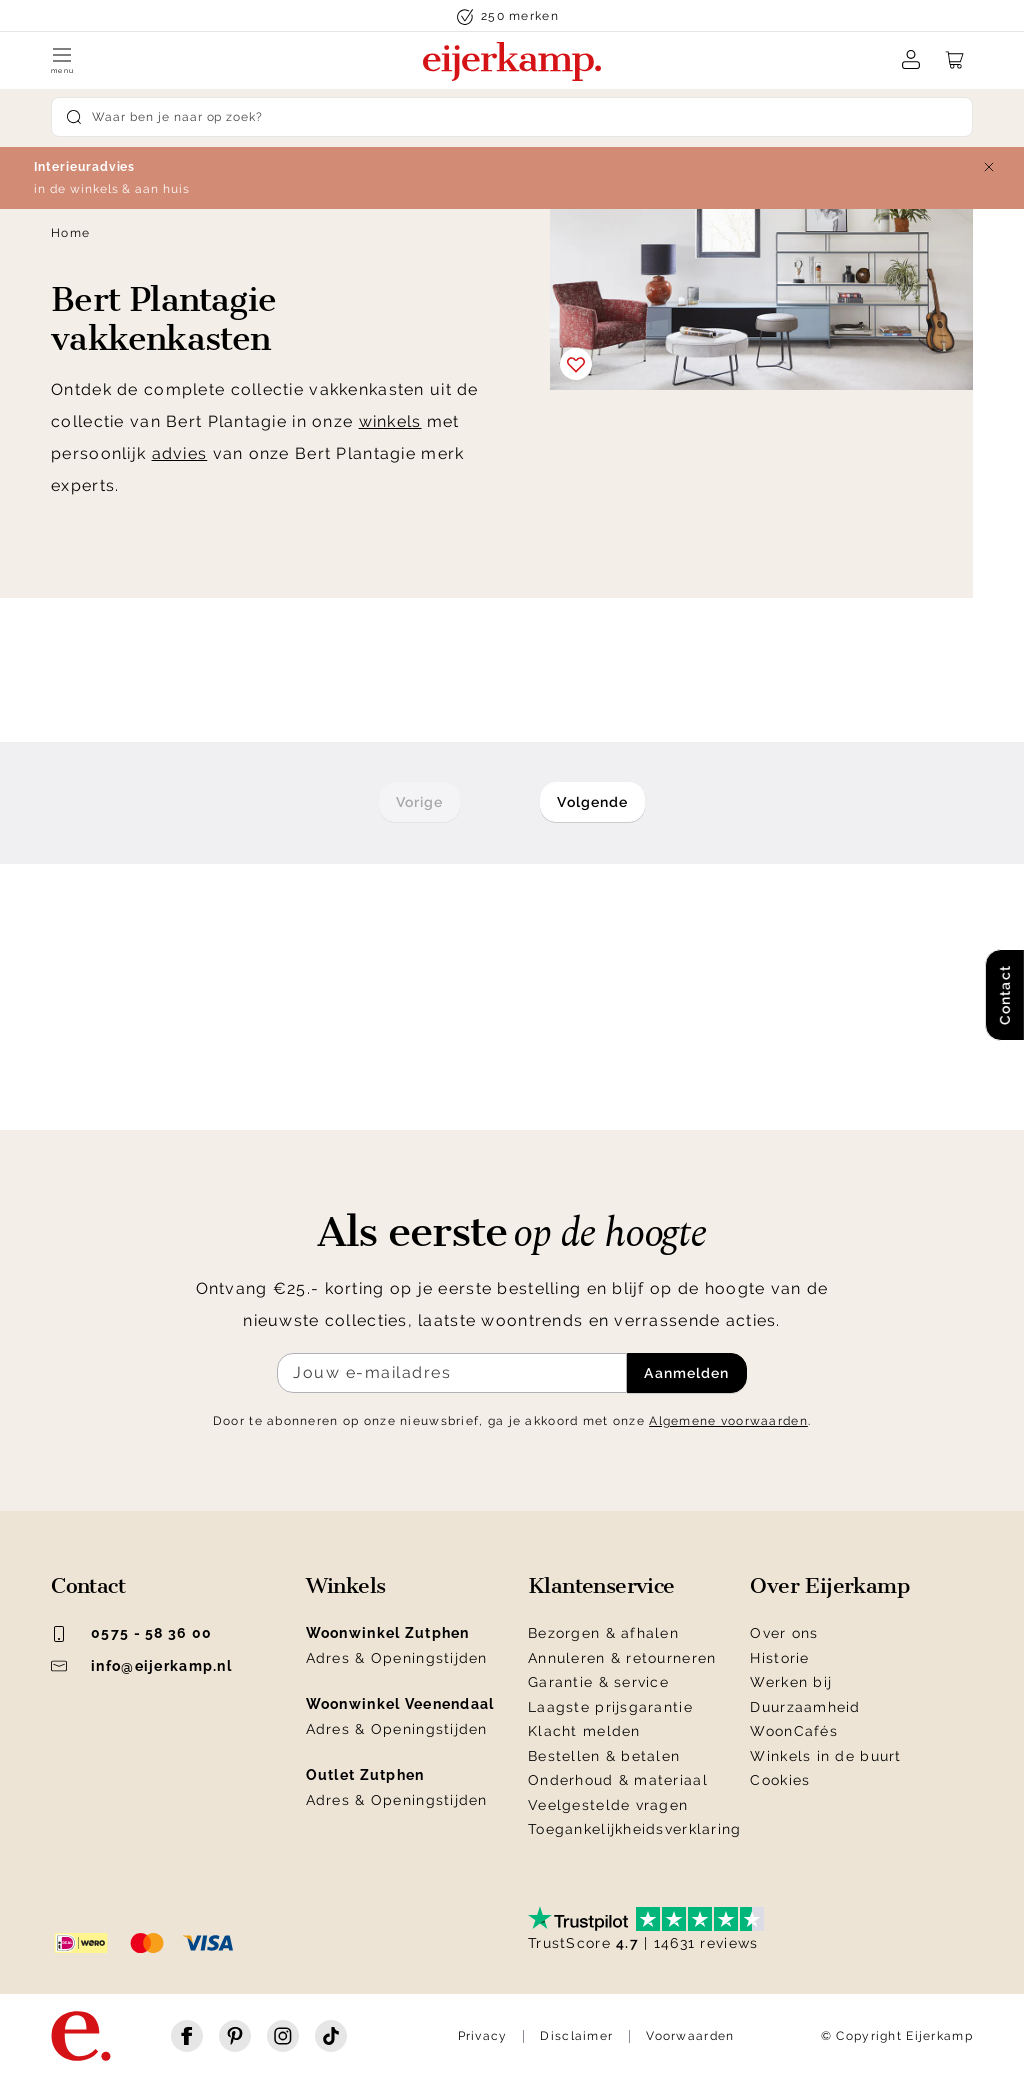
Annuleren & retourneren (622, 1658)
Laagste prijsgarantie (610, 1707)
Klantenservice (601, 1586)
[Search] (512, 117)
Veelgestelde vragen (608, 1805)
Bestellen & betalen (604, 1756)
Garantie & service (598, 1682)
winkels (390, 421)
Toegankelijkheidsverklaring (635, 1829)
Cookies (780, 1780)
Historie (779, 1658)
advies (180, 453)
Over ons (784, 1633)
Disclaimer (576, 2036)
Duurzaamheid (805, 1707)
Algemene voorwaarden (728, 1421)
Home (70, 233)
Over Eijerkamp (829, 1586)
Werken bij (791, 1682)
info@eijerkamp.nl (141, 1666)
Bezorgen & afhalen (603, 1633)
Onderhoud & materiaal (618, 1780)
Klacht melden (584, 1731)
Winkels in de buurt (825, 1756)
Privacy (483, 2036)
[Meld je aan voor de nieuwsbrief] (452, 1373)
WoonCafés (794, 1731)
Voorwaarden (690, 2036)
